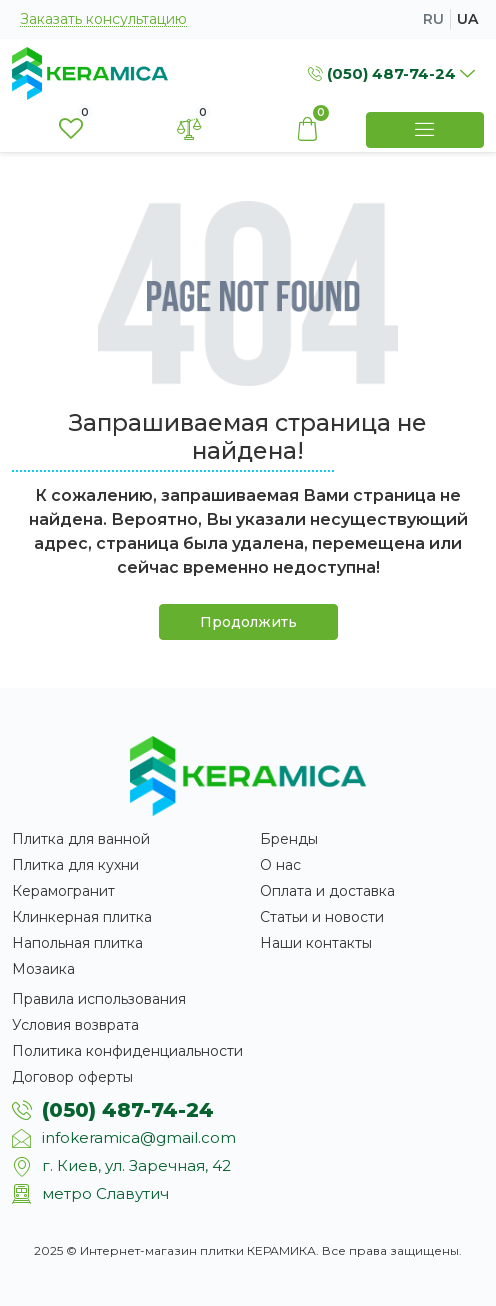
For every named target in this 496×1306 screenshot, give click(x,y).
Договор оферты (72, 1077)
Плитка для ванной (81, 839)
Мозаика (43, 969)
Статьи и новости (322, 917)
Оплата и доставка (327, 891)
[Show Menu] (425, 130)
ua (467, 19)
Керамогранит (63, 891)
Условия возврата (75, 1025)
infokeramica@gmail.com (139, 1137)
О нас (280, 865)
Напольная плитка (77, 943)
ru (433, 19)
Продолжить (248, 622)
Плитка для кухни (75, 865)
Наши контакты (316, 943)
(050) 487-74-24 (128, 1110)
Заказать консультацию (103, 19)
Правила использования (99, 999)
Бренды (289, 839)
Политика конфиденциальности (127, 1051)
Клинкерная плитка (82, 917)
